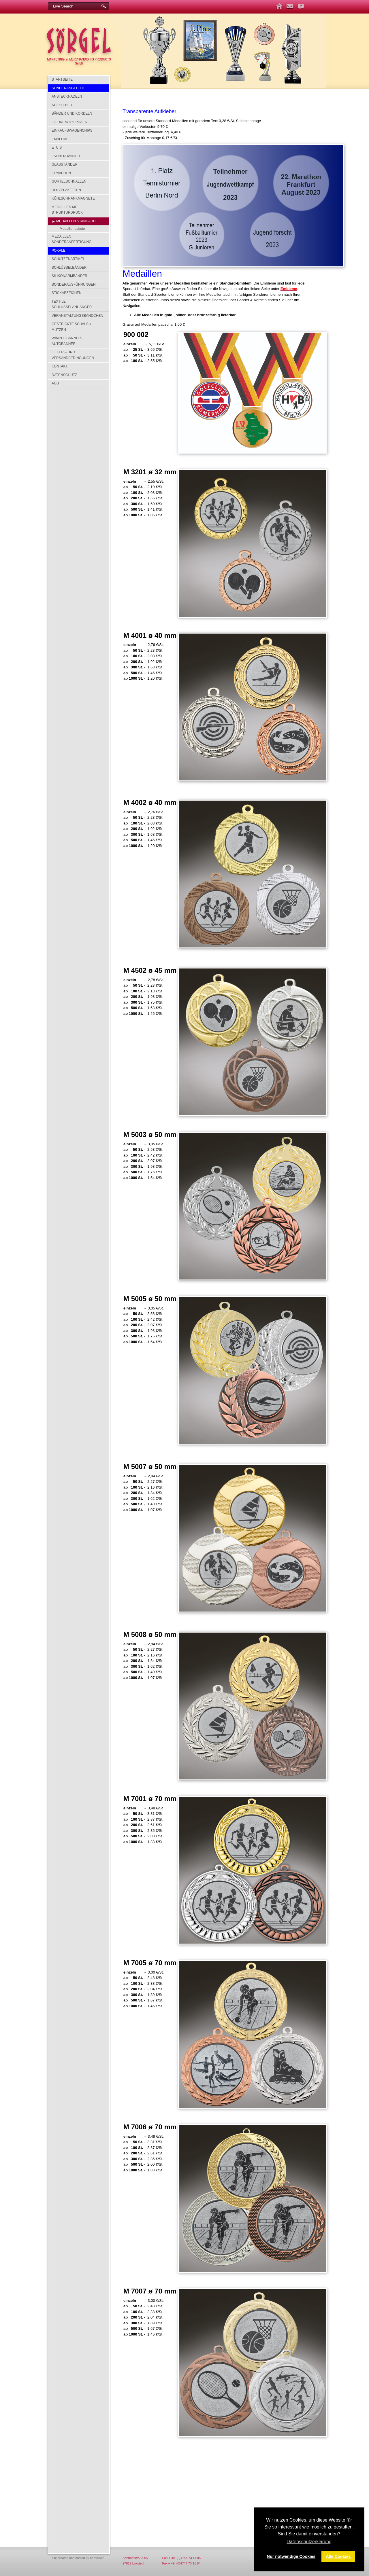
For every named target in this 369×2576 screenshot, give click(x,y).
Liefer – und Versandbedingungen (73, 355)
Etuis (57, 147)
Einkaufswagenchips (72, 130)
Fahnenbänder (66, 156)
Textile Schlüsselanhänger (72, 304)
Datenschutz (64, 375)
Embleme (60, 139)
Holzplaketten (66, 190)
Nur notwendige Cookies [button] (291, 2556)
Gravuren (61, 173)
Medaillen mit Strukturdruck (67, 210)
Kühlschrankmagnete (73, 198)
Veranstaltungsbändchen (77, 316)
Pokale (58, 251)
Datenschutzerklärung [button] (309, 2541)
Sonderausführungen (74, 285)
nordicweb (97, 2558)
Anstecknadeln (67, 96)
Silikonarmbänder (69, 276)
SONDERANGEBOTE (69, 88)
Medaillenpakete (72, 229)
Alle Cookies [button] (338, 2556)
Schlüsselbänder (69, 268)
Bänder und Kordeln (72, 113)
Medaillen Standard (75, 221)
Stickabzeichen (67, 293)
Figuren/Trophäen (69, 122)
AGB (55, 383)
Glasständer (64, 164)
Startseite (62, 79)
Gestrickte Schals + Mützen (71, 327)
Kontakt (60, 366)
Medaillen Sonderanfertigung (71, 239)
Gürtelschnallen (69, 181)
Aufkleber (62, 105)
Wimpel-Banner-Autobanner (67, 341)
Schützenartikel (68, 259)
